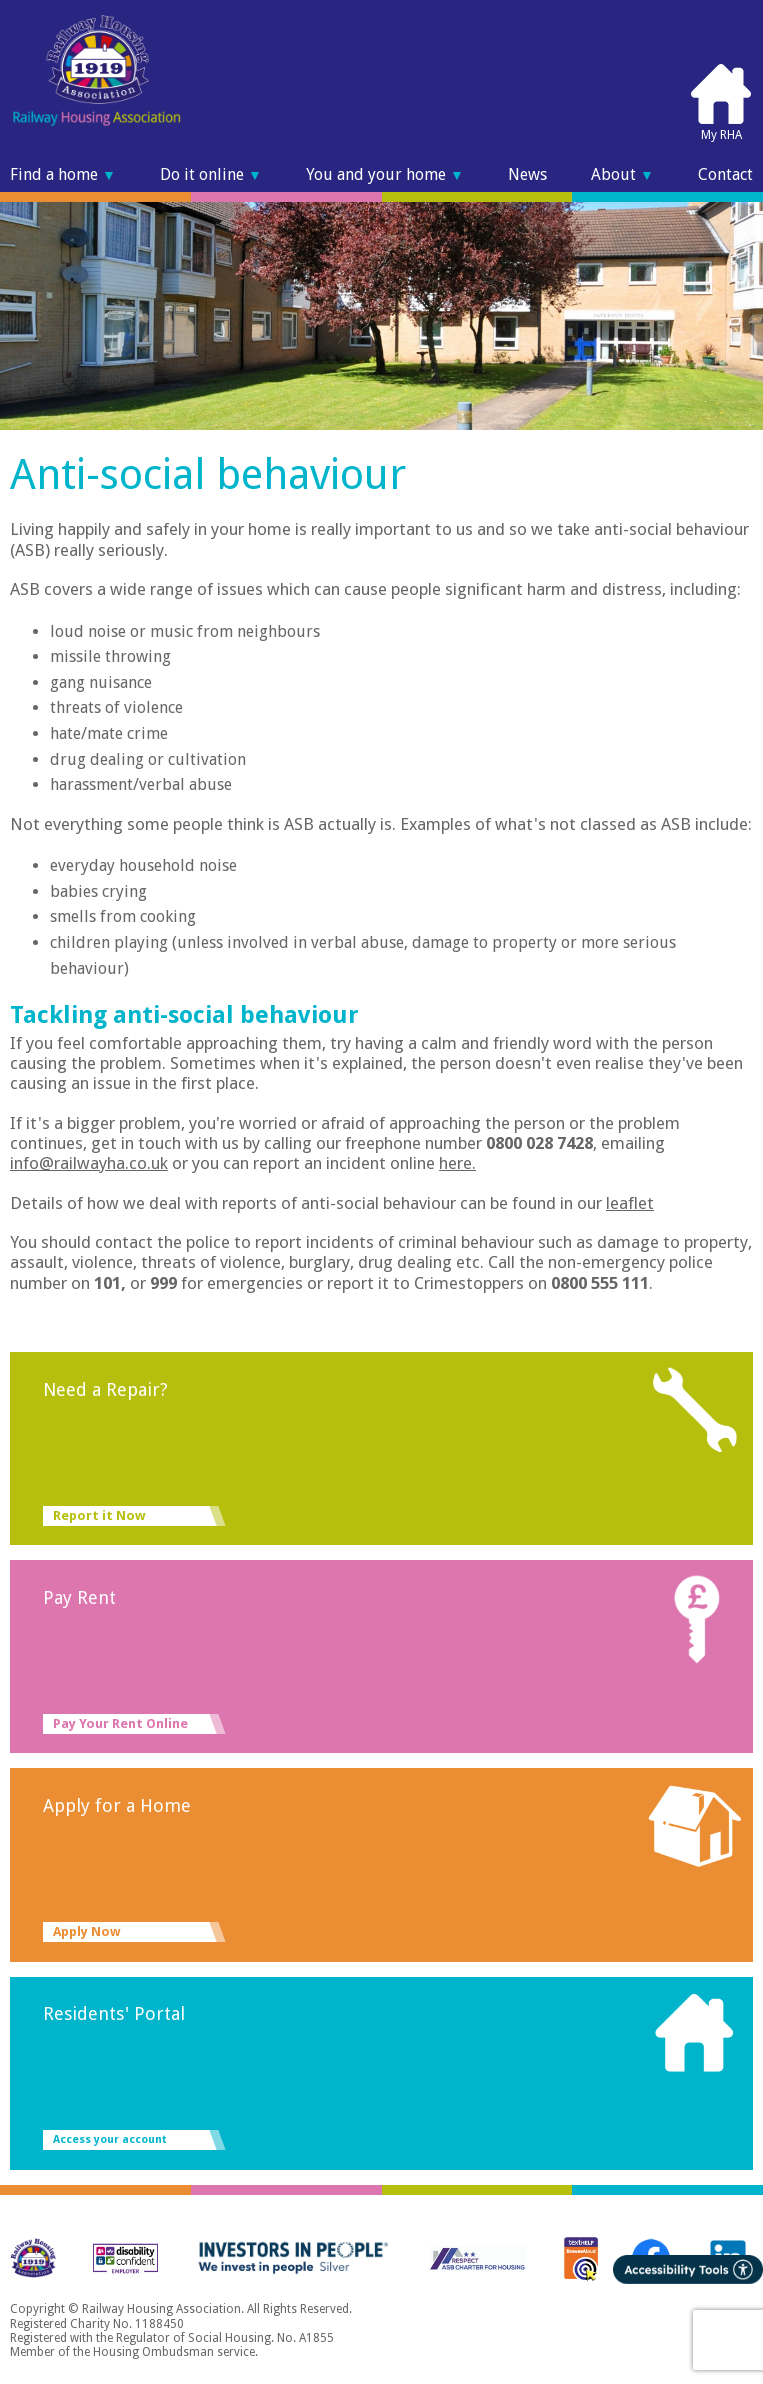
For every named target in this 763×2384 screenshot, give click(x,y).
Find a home (63, 174)
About (622, 174)
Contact (725, 174)
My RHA (721, 102)
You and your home (385, 174)
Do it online (211, 174)
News (527, 174)
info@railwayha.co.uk (89, 1163)
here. (457, 1163)
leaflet (630, 1203)
